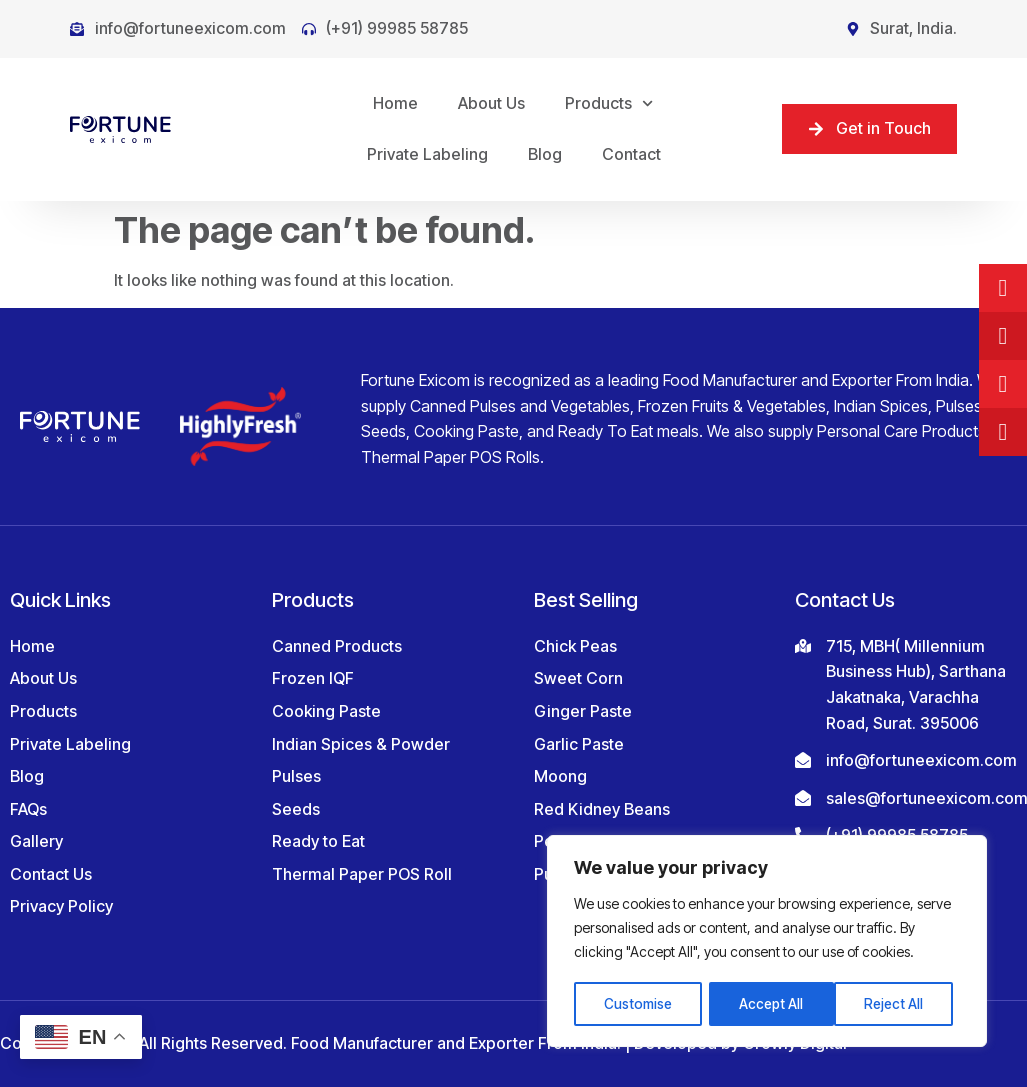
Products (609, 103)
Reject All (770, 1003)
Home (395, 103)
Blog (545, 154)
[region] (767, 942)
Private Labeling (427, 154)
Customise (638, 1003)
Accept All (898, 1003)
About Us (491, 103)
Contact (631, 154)
